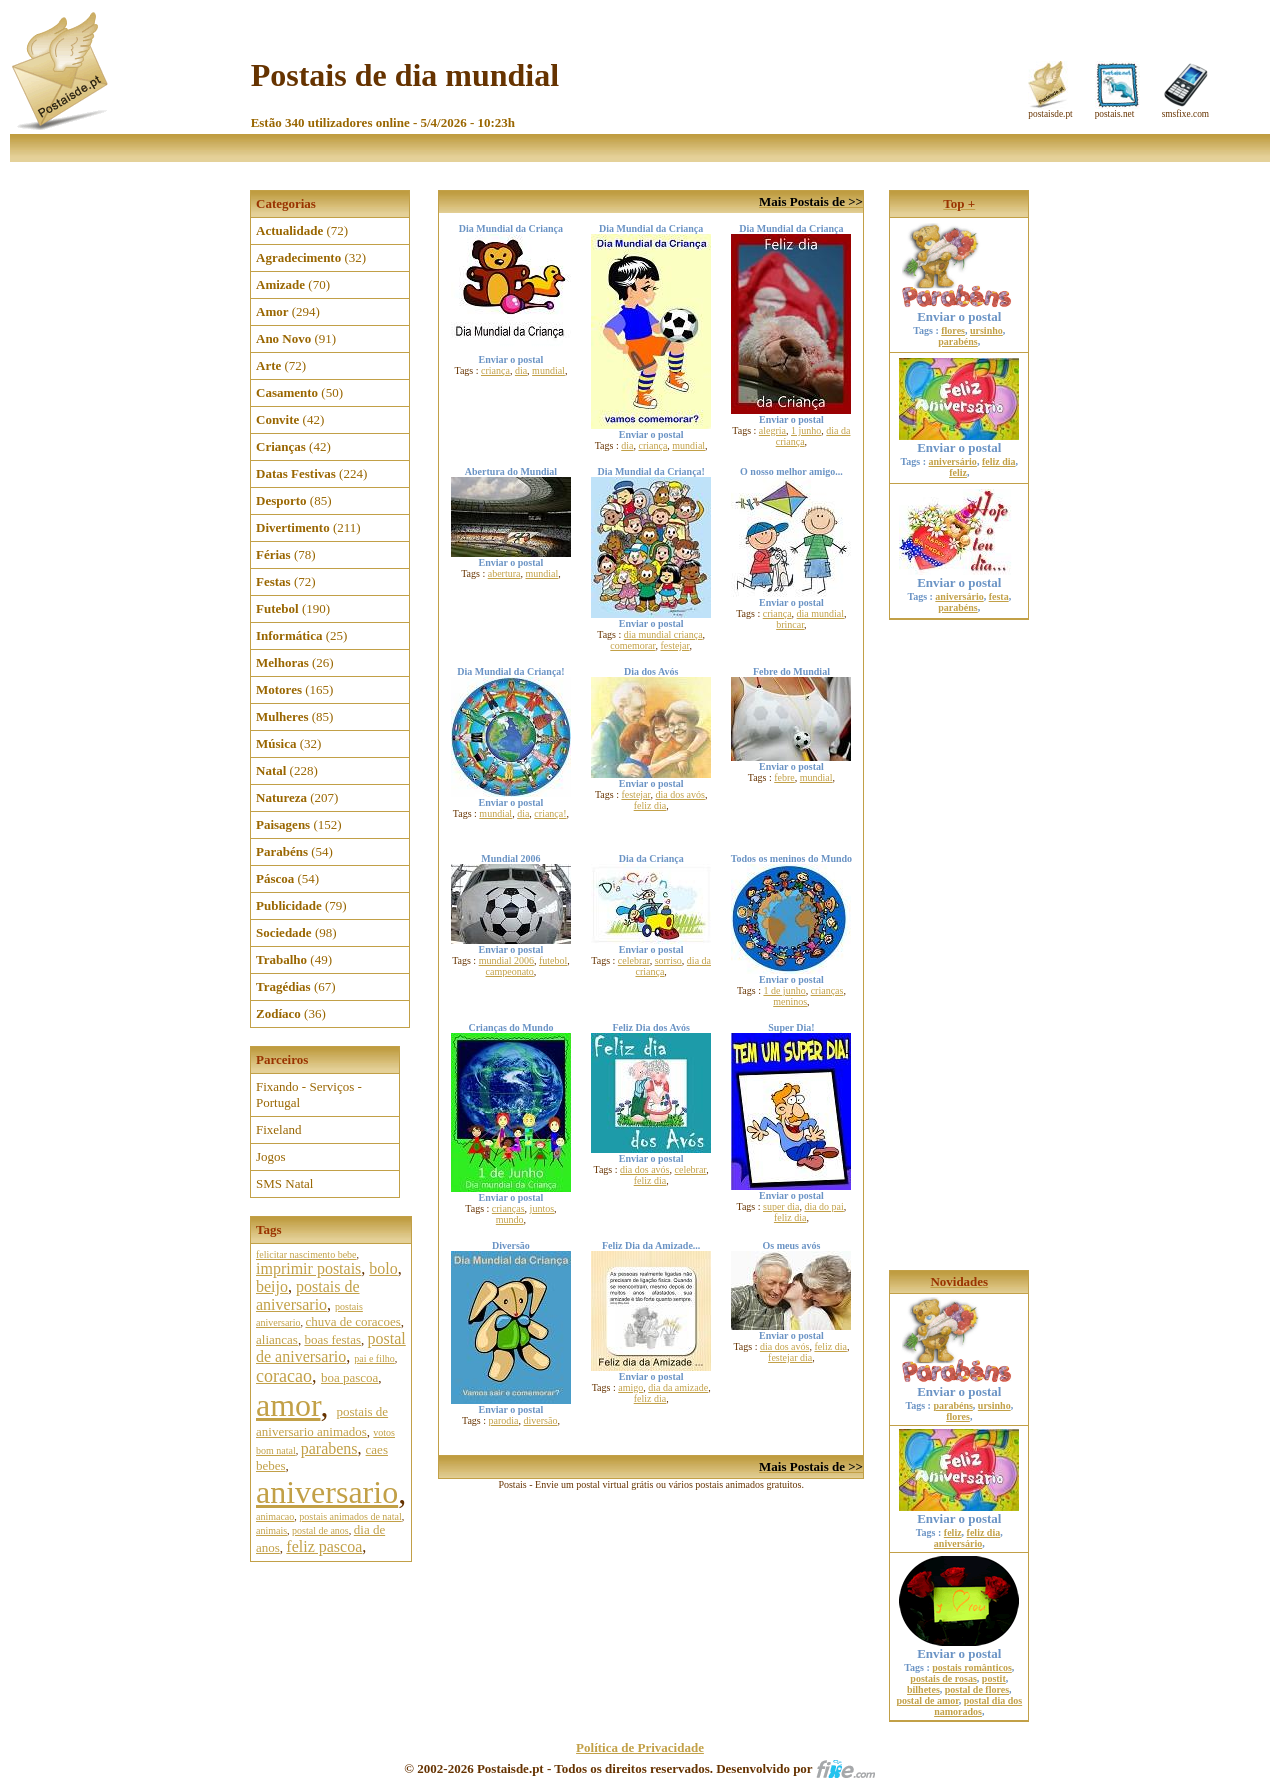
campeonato (510, 971)
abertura (504, 573)
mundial (548, 370)
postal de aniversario (331, 1347)
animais (271, 1530)
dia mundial (821, 613)
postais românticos (972, 1667)
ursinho (986, 330)
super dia (781, 1206)
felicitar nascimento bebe (306, 1254)
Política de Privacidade (640, 1747)
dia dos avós (679, 794)
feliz (958, 472)
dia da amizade (678, 1387)
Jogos (271, 1156)
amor (288, 1405)
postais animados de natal (350, 1516)
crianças (827, 990)
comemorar (632, 645)
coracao (284, 1376)
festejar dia (790, 1357)
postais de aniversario (308, 1295)
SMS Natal (284, 1183)
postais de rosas (943, 1678)
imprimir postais (308, 1268)
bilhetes (923, 1689)
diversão (541, 1420)
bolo (383, 1268)
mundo (510, 1219)
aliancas (277, 1339)
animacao (275, 1516)
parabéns (957, 341)
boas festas (332, 1339)
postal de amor (927, 1700)
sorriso (668, 960)
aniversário (953, 461)
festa (999, 596)
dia (521, 370)
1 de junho (784, 990)
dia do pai (823, 1206)
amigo (630, 1387)
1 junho (806, 430)
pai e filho (374, 1358)
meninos (790, 1001)
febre (784, 777)
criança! (550, 813)
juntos (542, 1208)
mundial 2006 (506, 960)
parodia (504, 1420)
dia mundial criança (663, 634)
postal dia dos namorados (978, 1706)
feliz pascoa (324, 1546)
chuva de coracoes (352, 1321)
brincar (790, 624)
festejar (674, 645)
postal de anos (320, 1530)
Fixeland (279, 1129)
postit (994, 1678)
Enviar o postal (959, 310)
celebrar (634, 960)
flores (953, 330)
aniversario (327, 1492)
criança (495, 370)
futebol (553, 960)
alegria (772, 430)
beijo (272, 1286)
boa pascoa (349, 1377)
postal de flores (977, 1689)
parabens (329, 1448)
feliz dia (650, 805)
